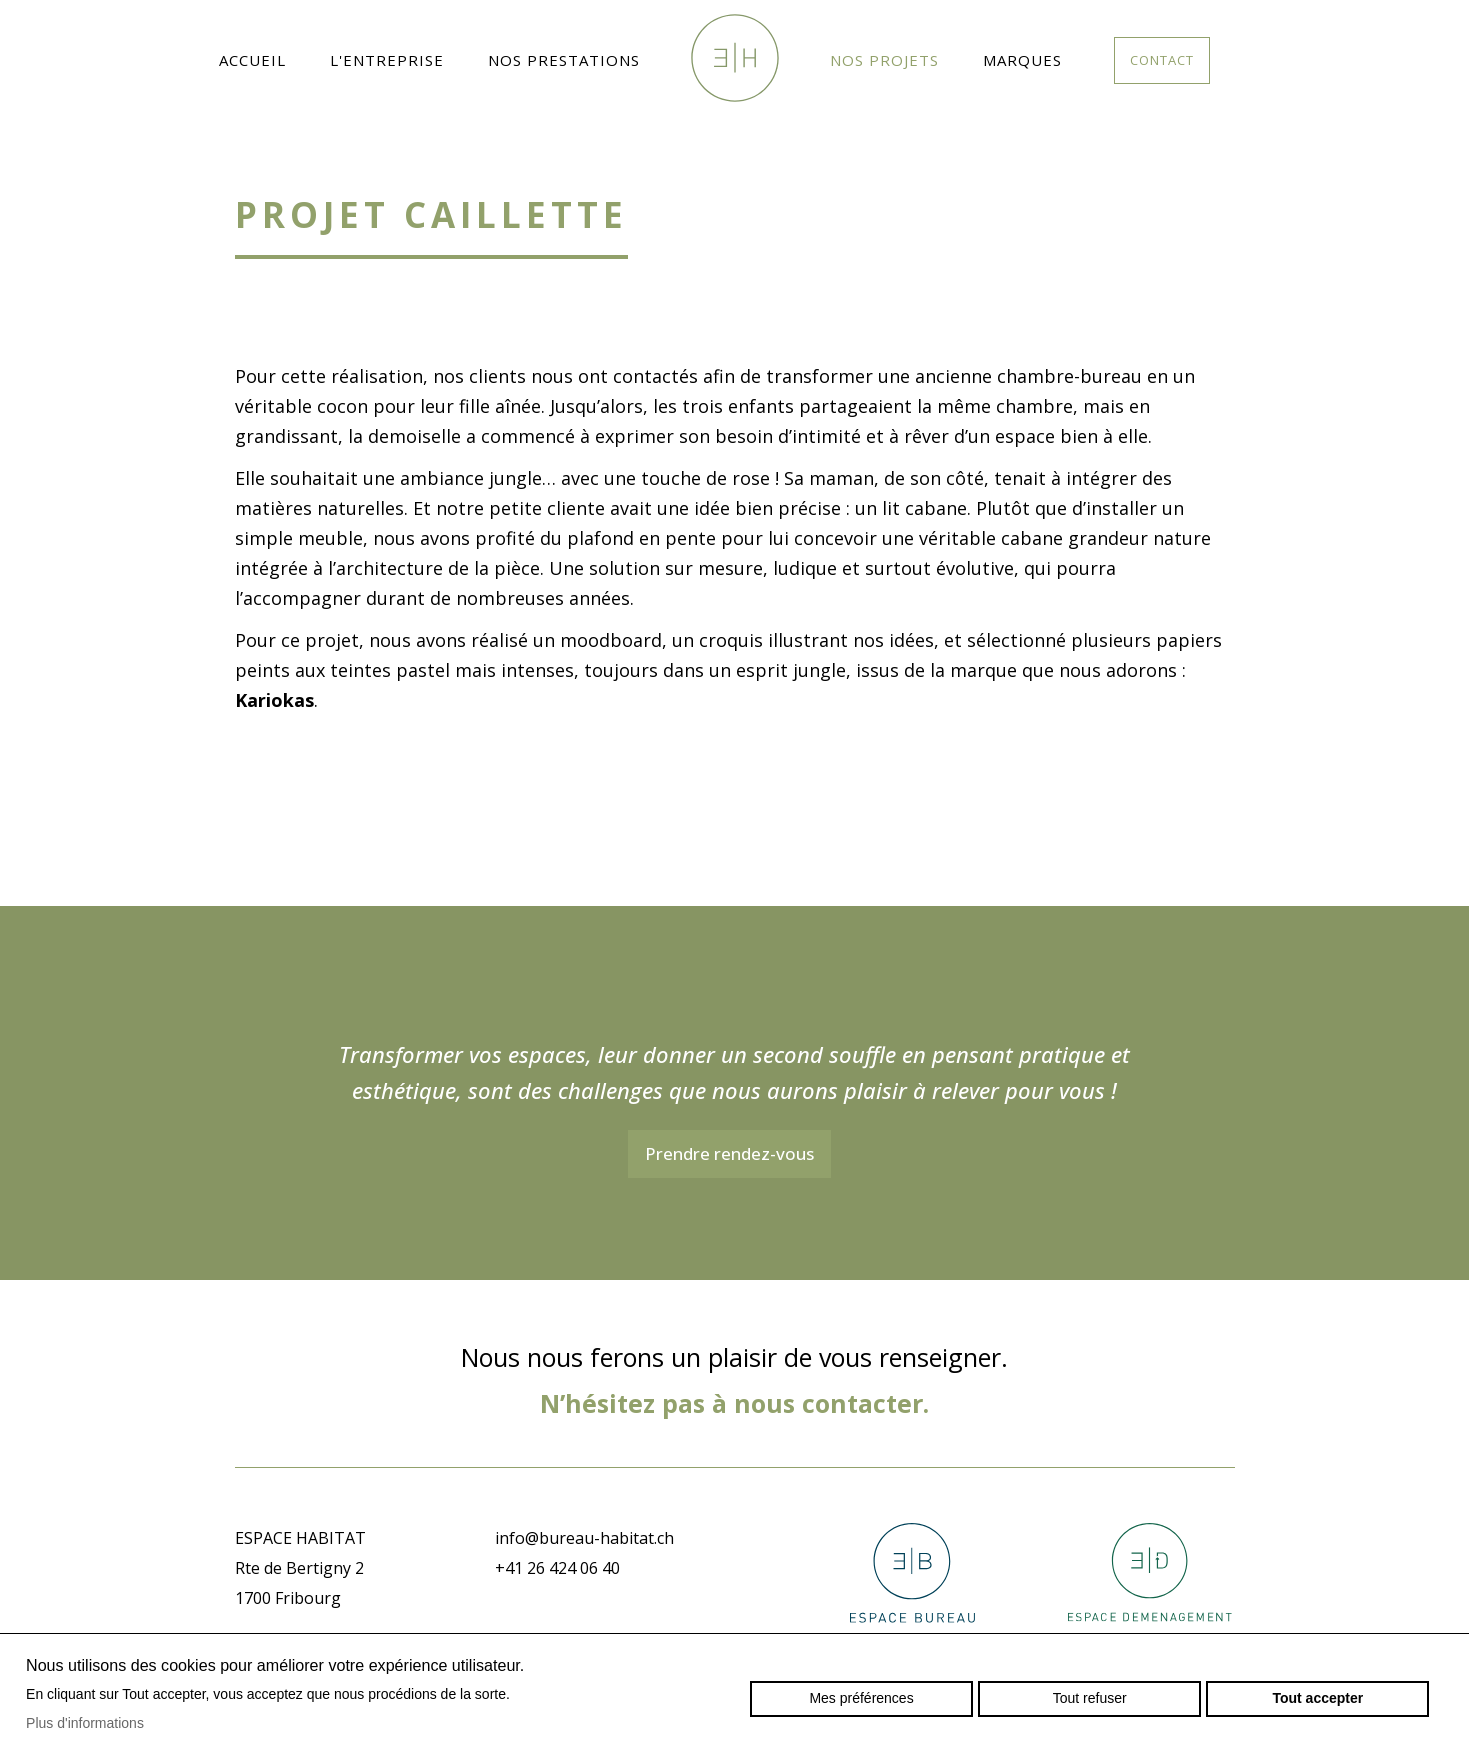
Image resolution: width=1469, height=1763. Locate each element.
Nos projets (884, 60)
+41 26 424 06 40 (557, 1568)
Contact (1162, 60)
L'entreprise (387, 60)
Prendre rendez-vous (729, 1153)
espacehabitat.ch (735, 58)
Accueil (252, 60)
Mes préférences (861, 1698)
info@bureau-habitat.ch (584, 1538)
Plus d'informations (85, 1723)
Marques (1022, 60)
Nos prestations (564, 60)
